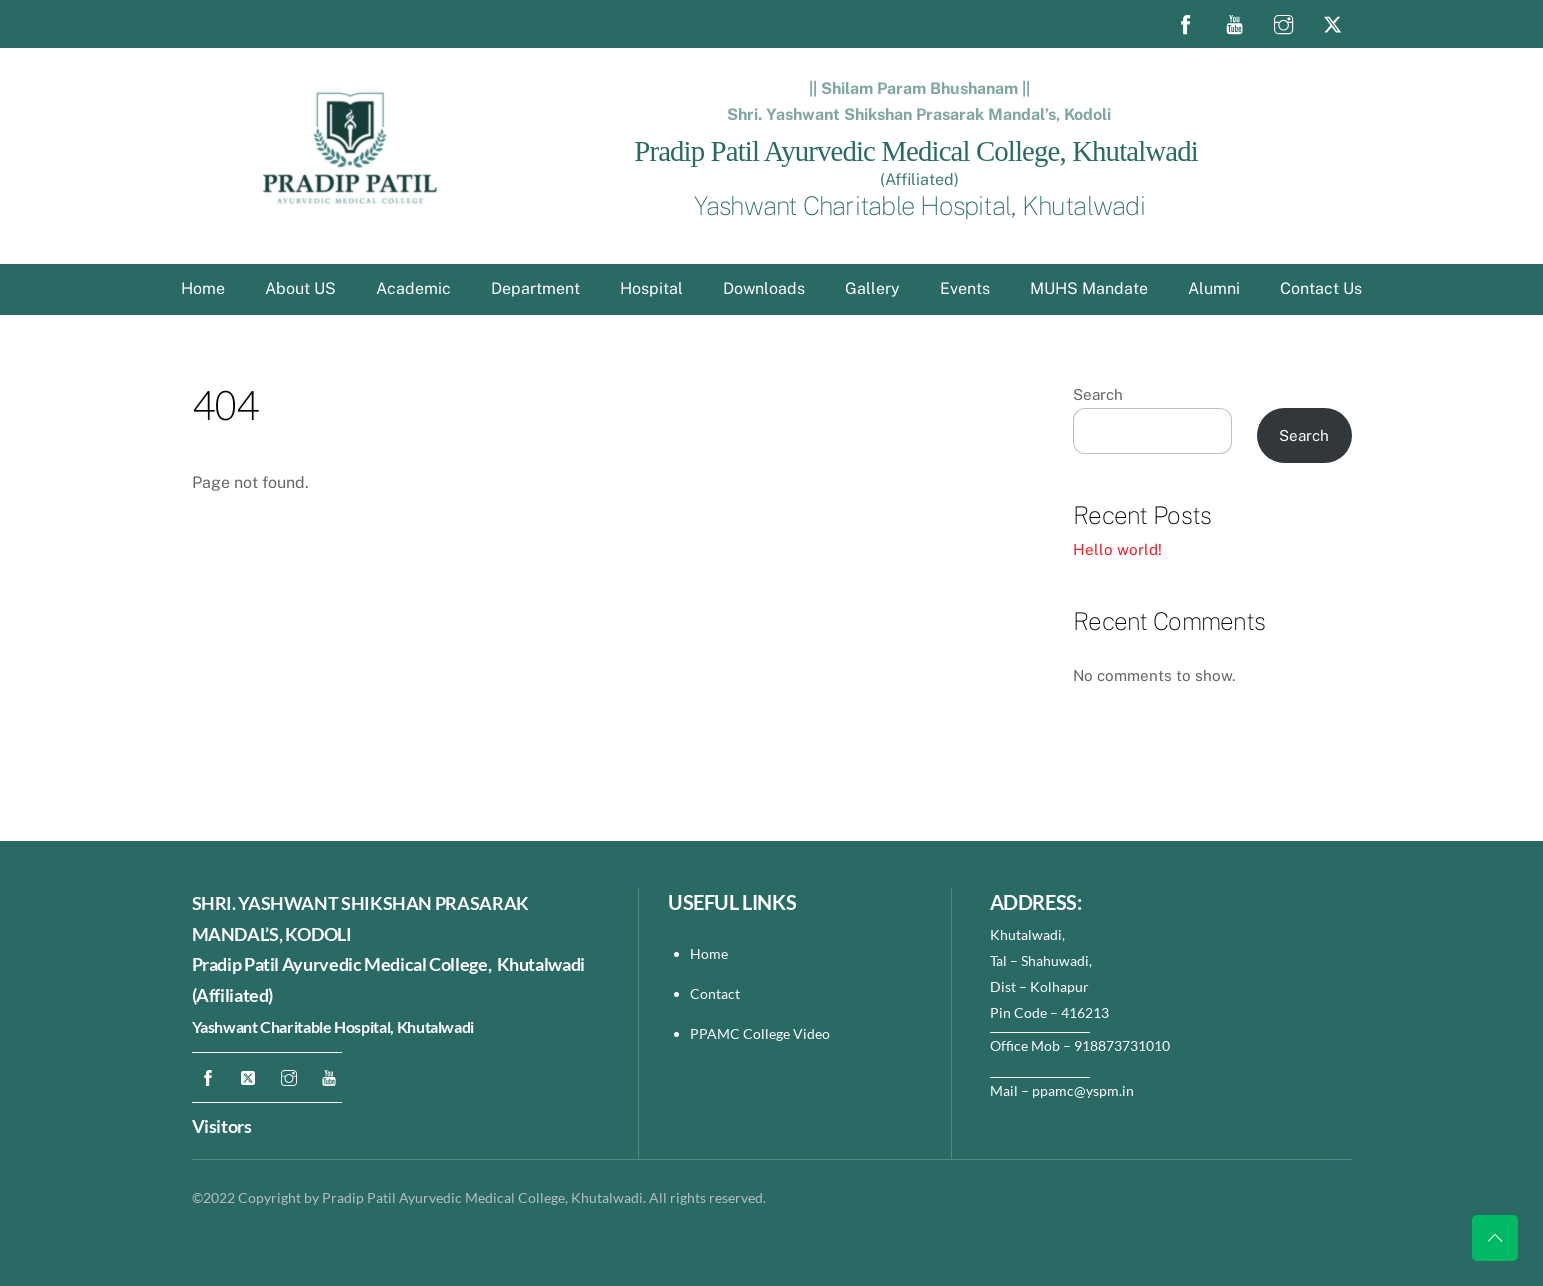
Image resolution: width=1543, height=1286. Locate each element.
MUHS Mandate (1089, 288)
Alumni (1214, 288)
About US (300, 288)
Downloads (764, 288)
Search (1098, 394)
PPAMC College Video (760, 1033)
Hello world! (1117, 549)
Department (535, 288)
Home (203, 288)
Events (965, 288)
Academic (413, 288)
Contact (716, 993)
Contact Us (1321, 288)
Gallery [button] (872, 288)
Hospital (651, 288)
